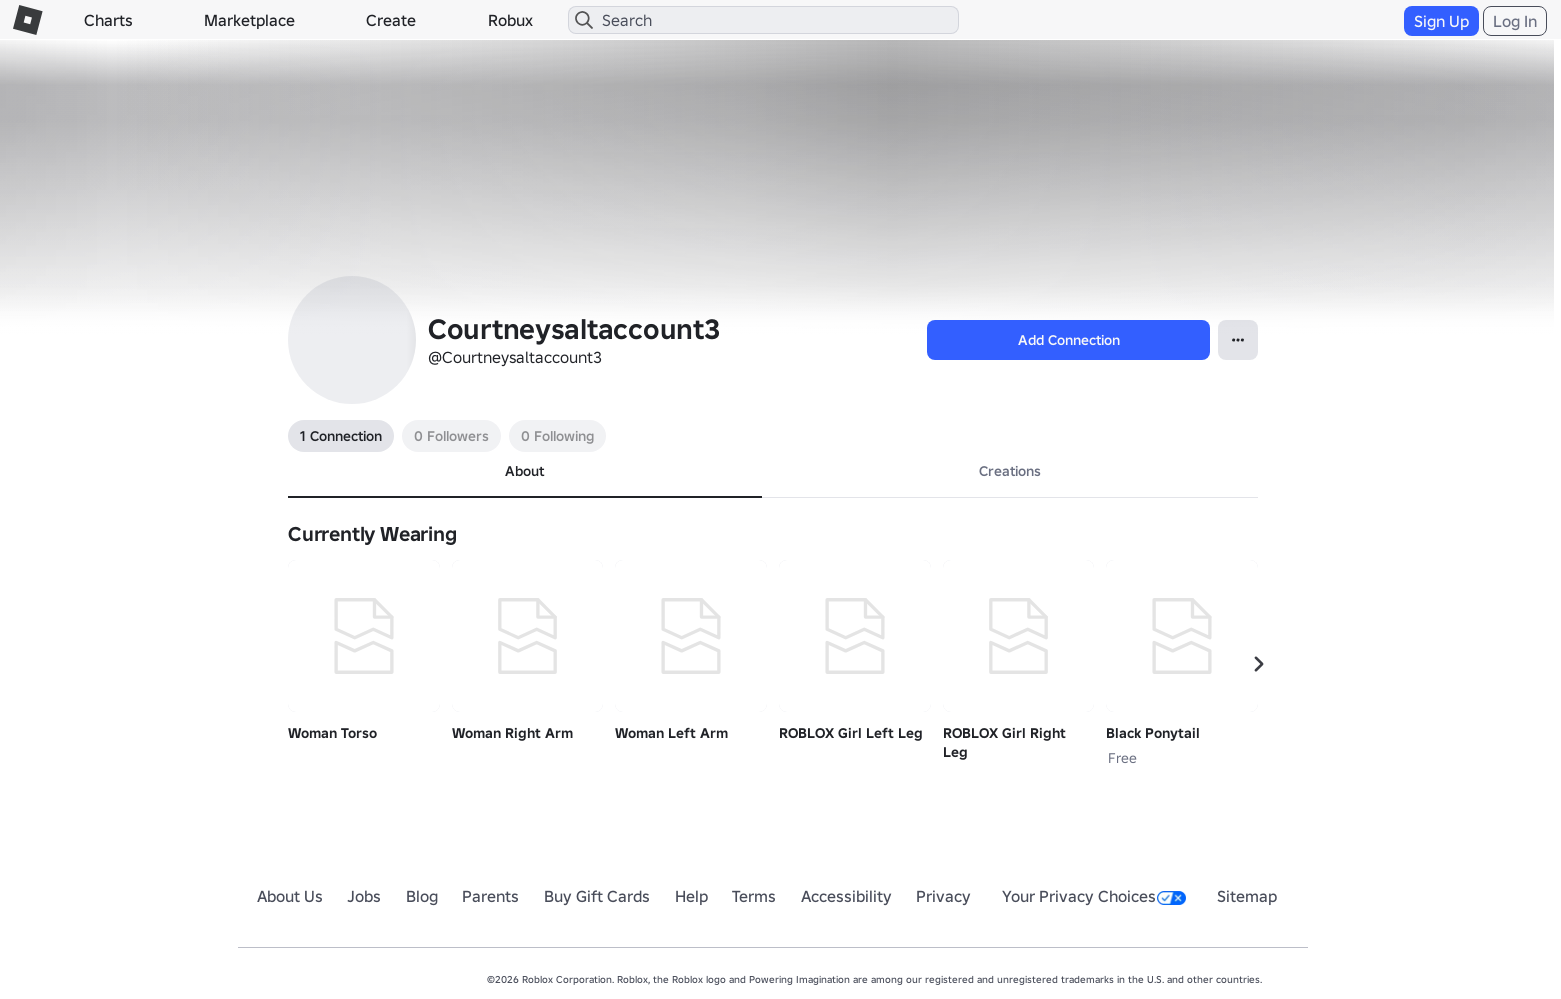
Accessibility (846, 896)
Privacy (943, 896)
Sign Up (1441, 21)
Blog (422, 896)
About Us (290, 896)
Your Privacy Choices (1094, 896)
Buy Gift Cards (597, 896)
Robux (510, 20)
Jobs (364, 896)
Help (691, 896)
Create (391, 20)
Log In (1515, 21)
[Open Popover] (1238, 340)
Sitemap (1247, 896)
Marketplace (249, 20)
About (524, 471)
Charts (108, 20)
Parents (490, 896)
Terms (754, 896)
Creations (1010, 471)
